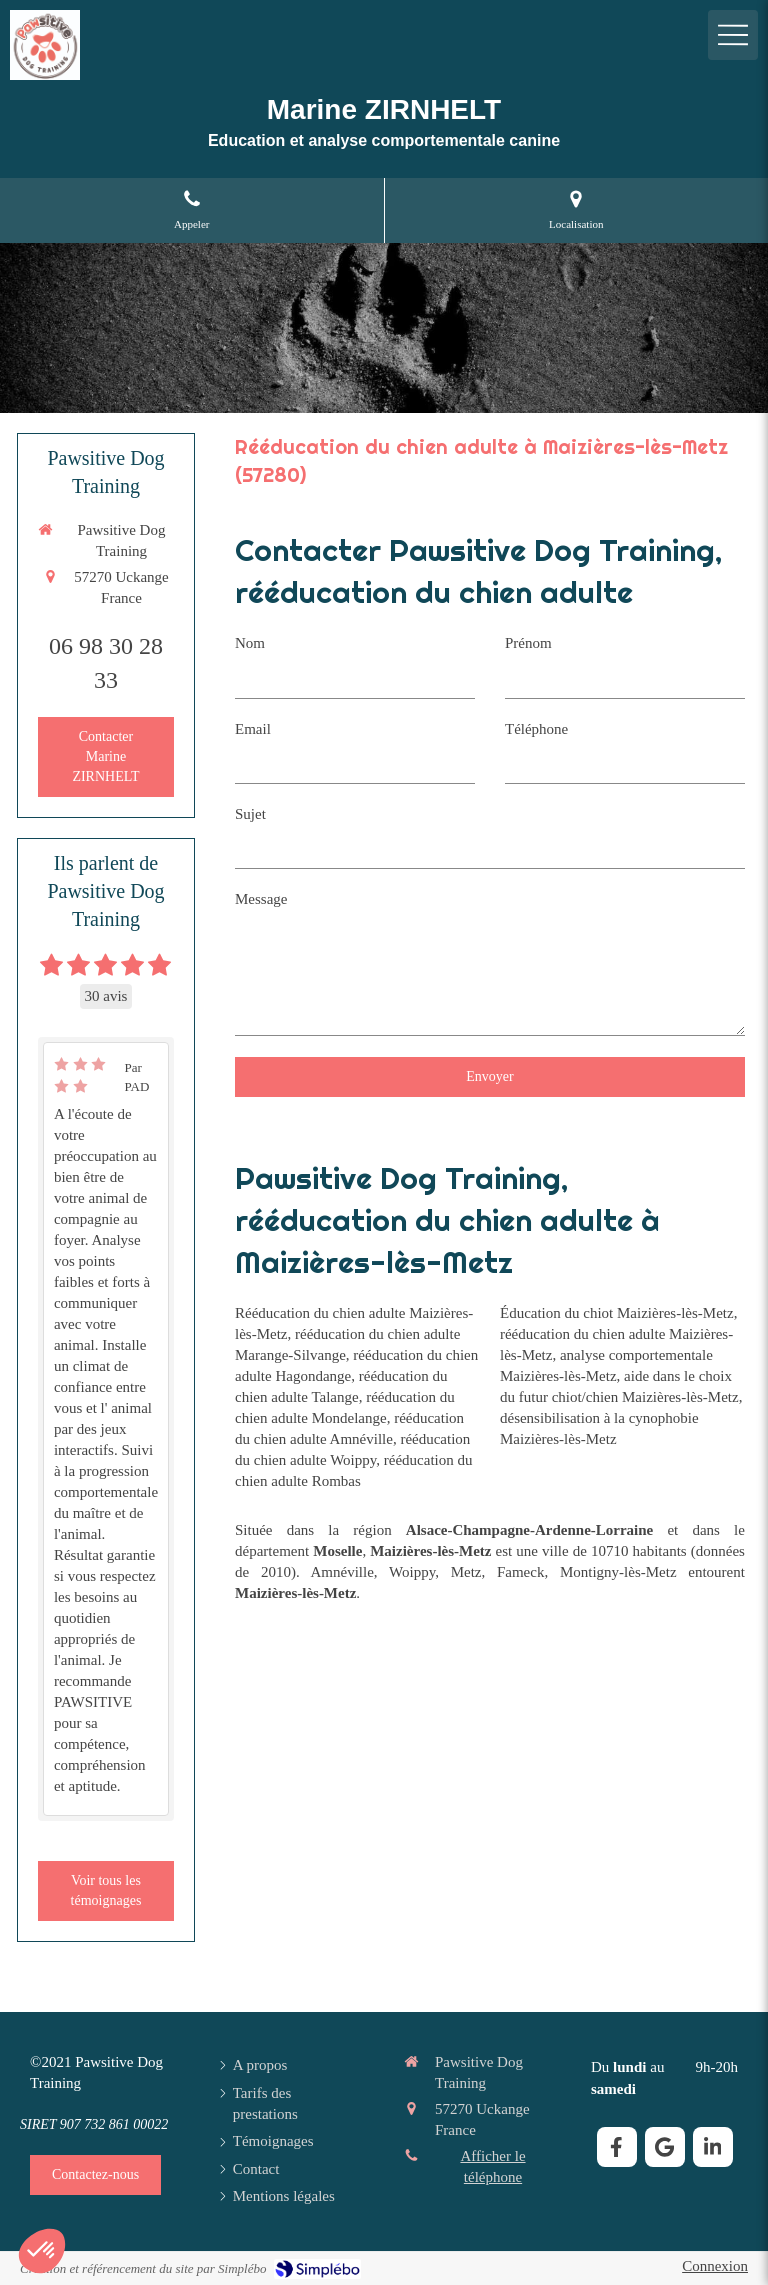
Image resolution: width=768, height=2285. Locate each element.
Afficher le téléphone (492, 2166)
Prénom (528, 643)
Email (253, 729)
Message (261, 899)
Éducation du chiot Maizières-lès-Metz (617, 1313)
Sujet (250, 814)
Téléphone (536, 729)
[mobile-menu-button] (733, 35)
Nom (250, 643)
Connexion (715, 2266)
